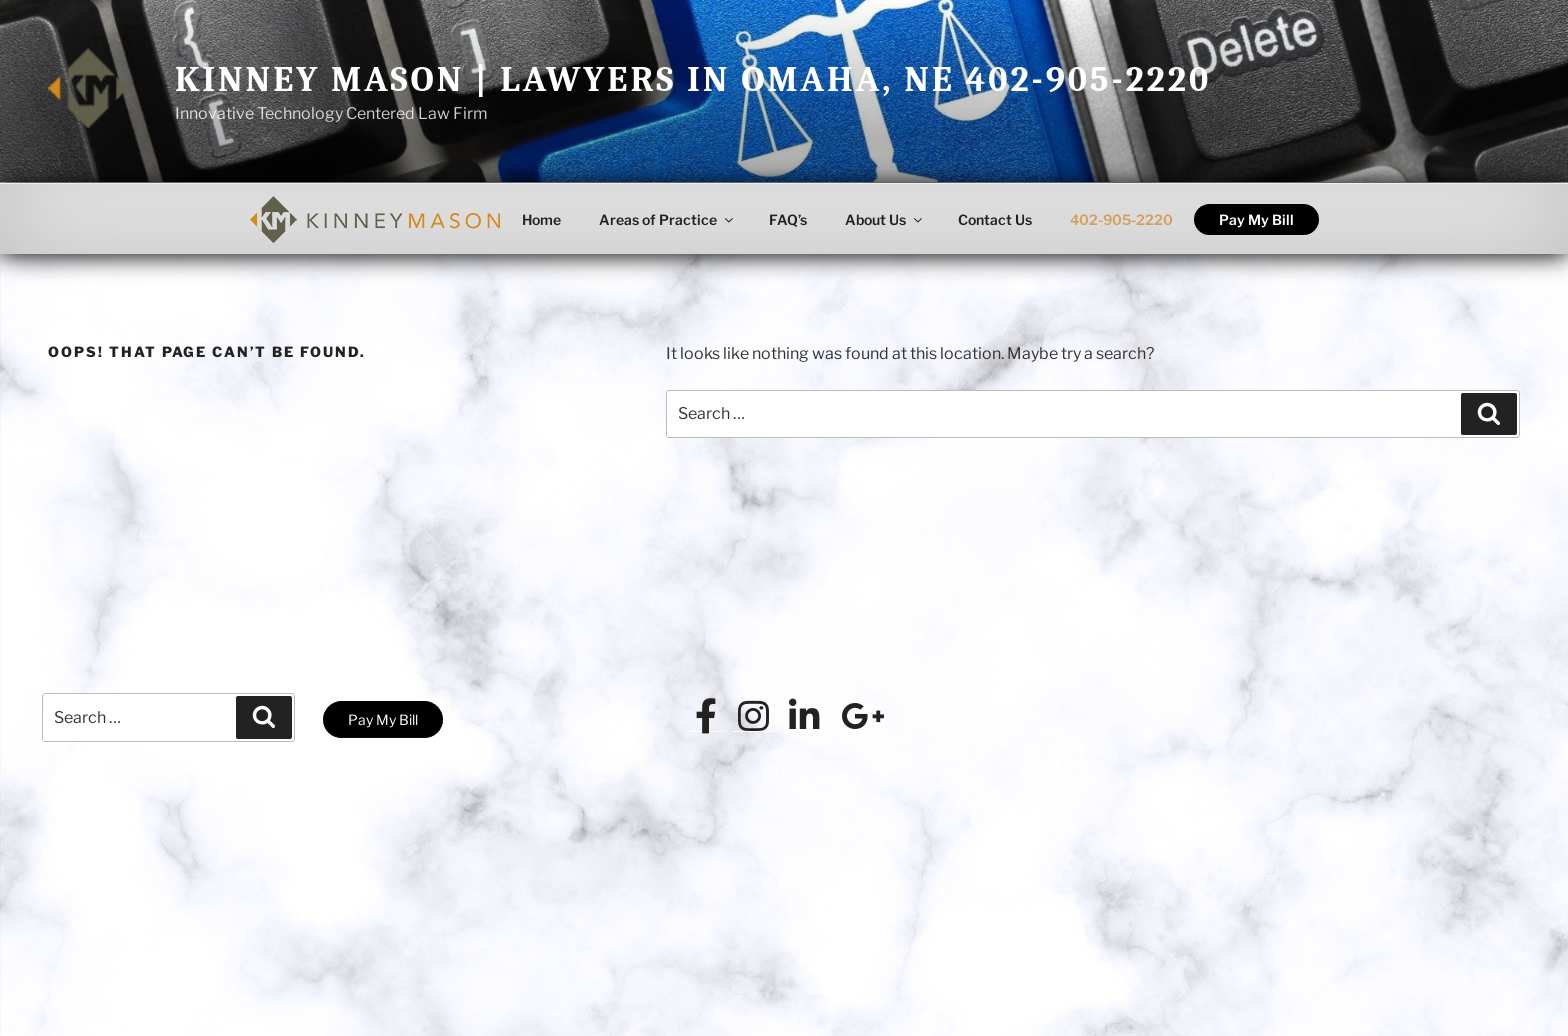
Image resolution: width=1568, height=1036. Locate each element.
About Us (885, 219)
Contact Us (995, 219)
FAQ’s (788, 219)
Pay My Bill (1256, 219)
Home (541, 219)
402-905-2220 (1121, 219)
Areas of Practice (667, 219)
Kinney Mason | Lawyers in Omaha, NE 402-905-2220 (693, 79)
